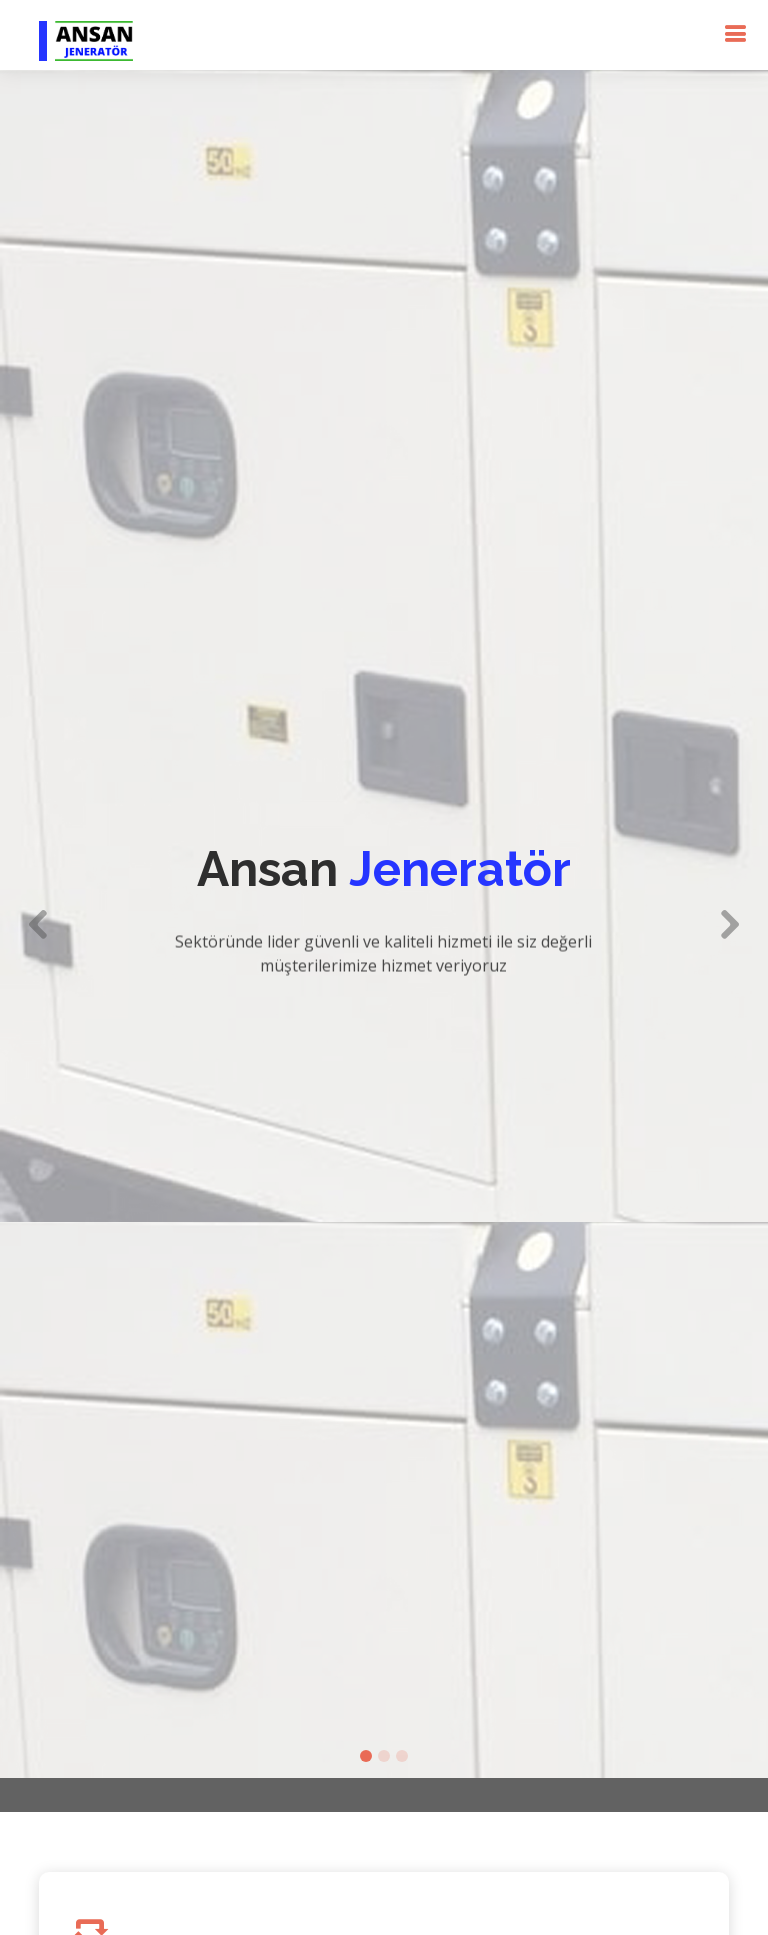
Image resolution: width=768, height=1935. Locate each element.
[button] (38, 899)
